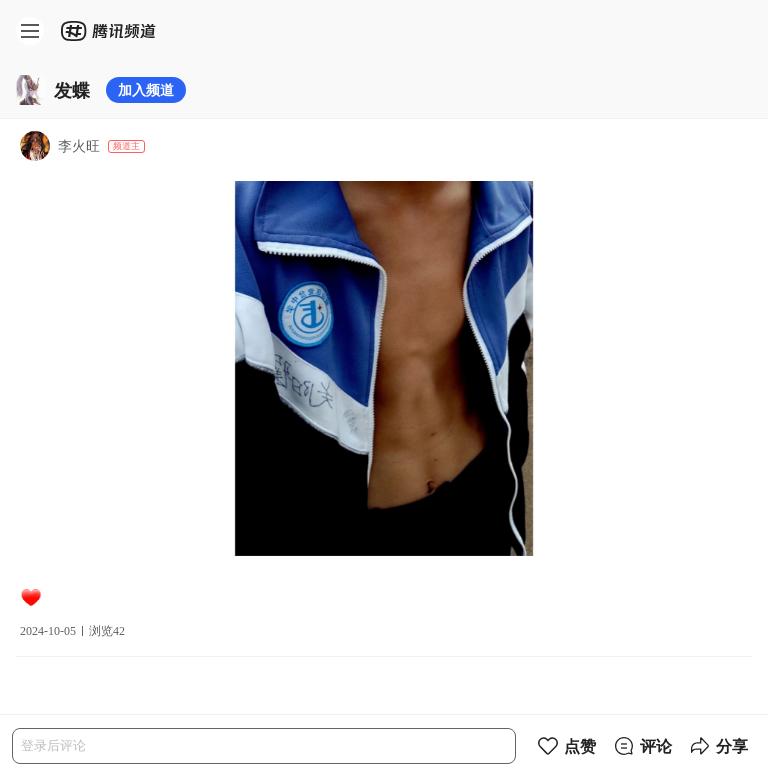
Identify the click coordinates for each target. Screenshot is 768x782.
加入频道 (146, 89)
